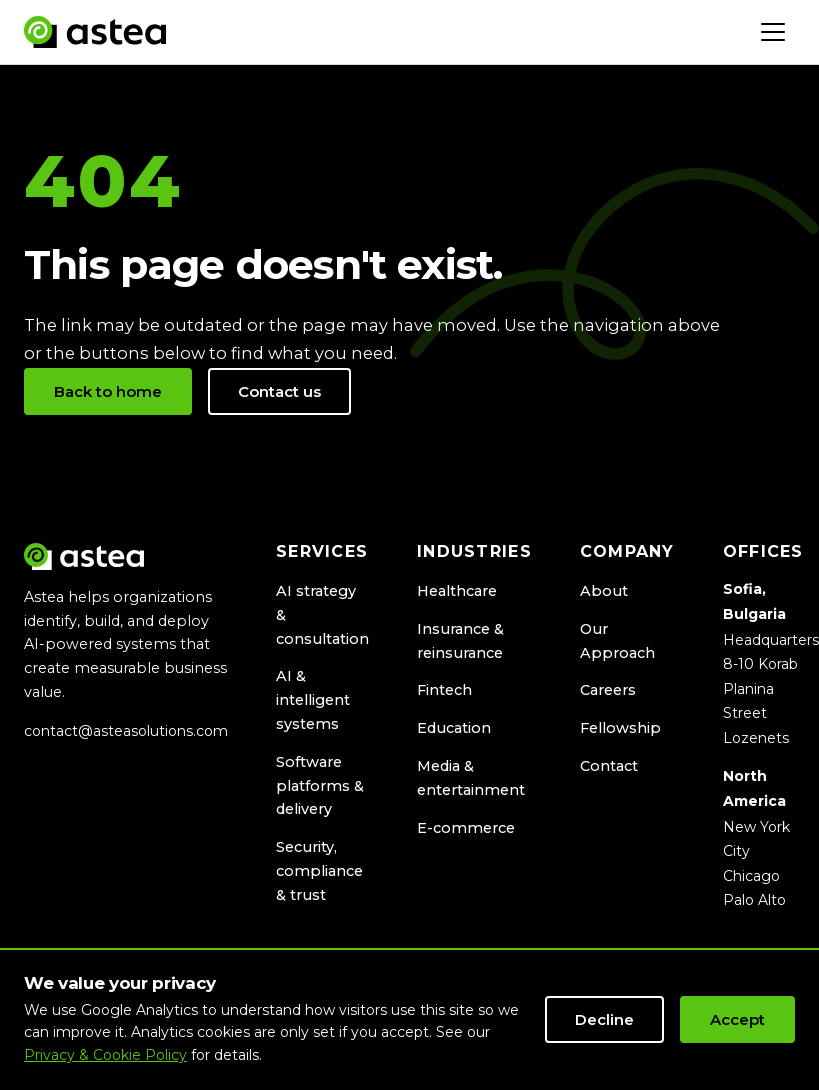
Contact (609, 766)
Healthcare (457, 591)
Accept (737, 1019)
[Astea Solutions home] (95, 32)
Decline (604, 1019)
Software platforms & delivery (320, 786)
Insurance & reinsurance (460, 641)
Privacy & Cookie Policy (105, 1055)
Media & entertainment (471, 778)
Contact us (279, 391)
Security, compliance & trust (319, 871)
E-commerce (466, 828)
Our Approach (617, 641)
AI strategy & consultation (322, 615)
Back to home (108, 391)
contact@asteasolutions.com (126, 731)
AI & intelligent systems (313, 700)
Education (454, 728)
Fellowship (620, 728)
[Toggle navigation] (773, 32)
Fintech (444, 690)
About (604, 591)
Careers (608, 690)
